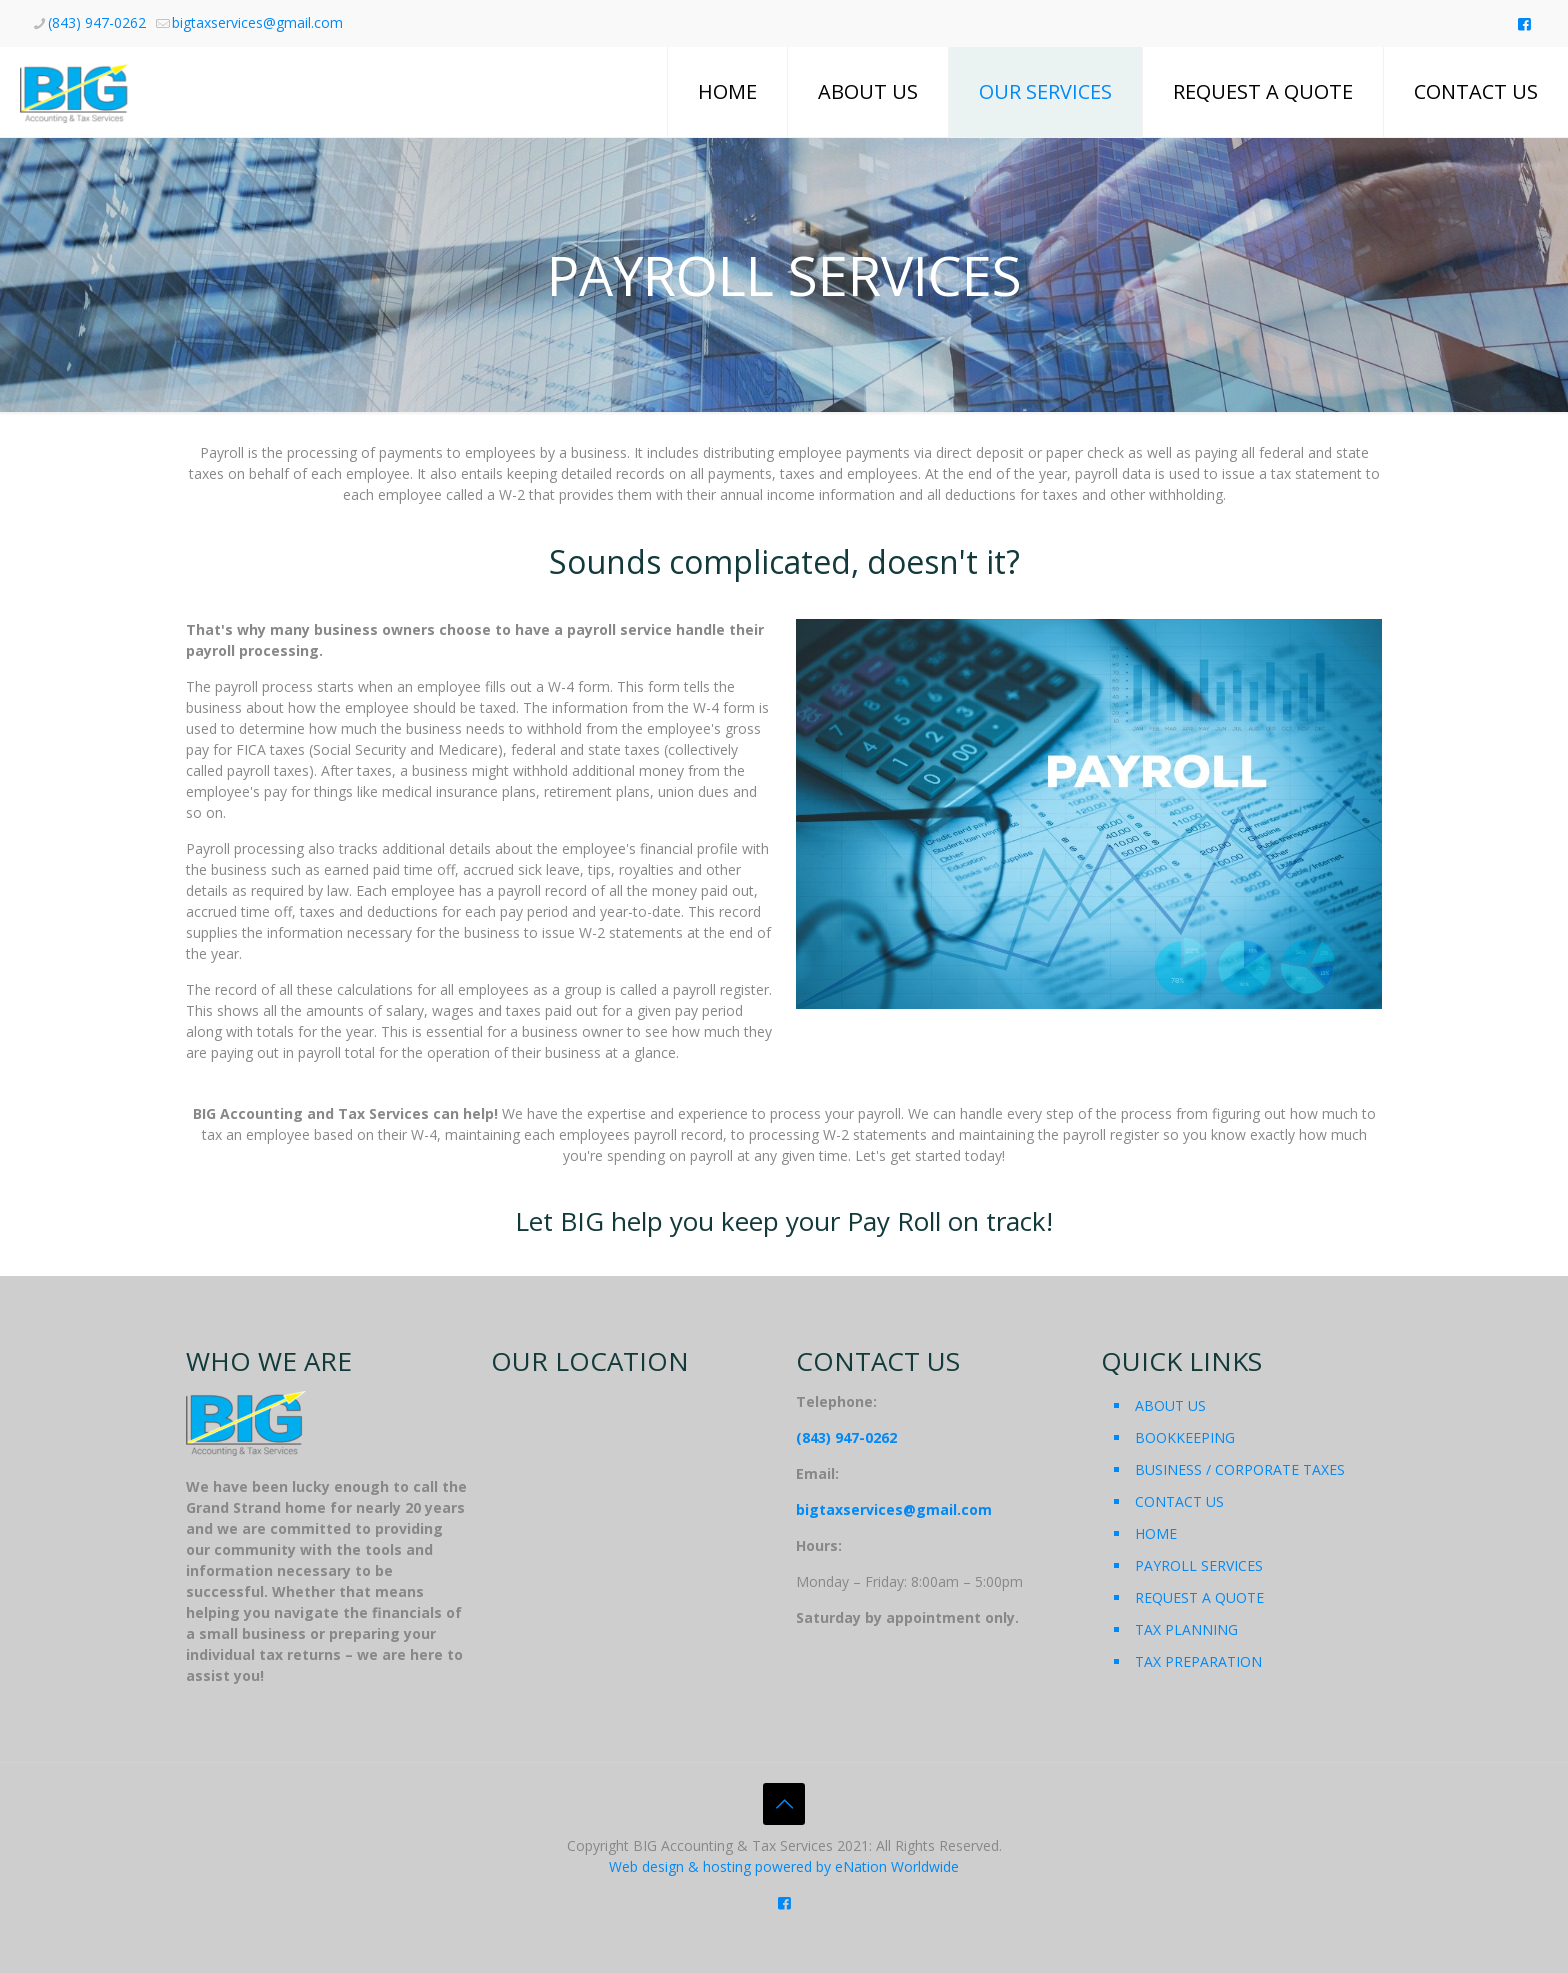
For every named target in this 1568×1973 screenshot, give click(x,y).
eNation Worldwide (897, 1866)
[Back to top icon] (784, 1804)
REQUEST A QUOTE (1199, 1597)
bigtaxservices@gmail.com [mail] (257, 22)
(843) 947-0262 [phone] (97, 22)
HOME (1156, 1533)
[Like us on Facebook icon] (1524, 23)
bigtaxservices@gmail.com (894, 1509)
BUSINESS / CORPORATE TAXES (1240, 1469)
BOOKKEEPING (1185, 1437)
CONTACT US (1179, 1501)
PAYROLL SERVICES (1199, 1565)
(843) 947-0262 (846, 1437)
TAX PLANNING (1186, 1629)
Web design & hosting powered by (722, 1866)
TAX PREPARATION (1198, 1661)
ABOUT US (1170, 1405)
